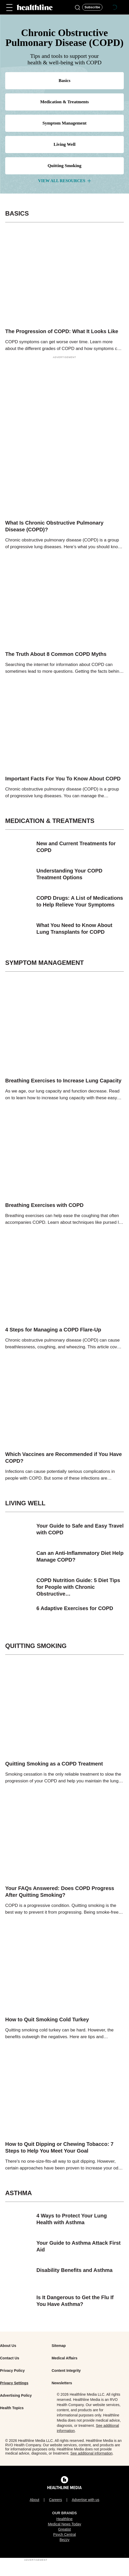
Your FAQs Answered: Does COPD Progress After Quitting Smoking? (59, 1891)
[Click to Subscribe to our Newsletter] (92, 7)
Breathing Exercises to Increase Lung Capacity (63, 1080)
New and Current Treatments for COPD (76, 847)
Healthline (64, 2519)
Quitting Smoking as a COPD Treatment (54, 1764)
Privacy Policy (12, 2370)
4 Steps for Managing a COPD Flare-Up (53, 1329)
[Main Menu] (9, 7)
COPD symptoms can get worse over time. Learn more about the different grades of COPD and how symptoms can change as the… (63, 345)
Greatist (64, 2529)
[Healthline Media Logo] (64, 2487)
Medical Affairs (64, 2358)
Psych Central (64, 2534)
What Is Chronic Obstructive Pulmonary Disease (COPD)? (54, 526)
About (34, 2500)
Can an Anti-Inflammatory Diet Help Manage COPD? (80, 1556)
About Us (8, 2346)
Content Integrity (66, 2370)
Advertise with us (85, 2500)
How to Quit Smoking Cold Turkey (47, 2019)
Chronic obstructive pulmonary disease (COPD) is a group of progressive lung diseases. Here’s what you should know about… (63, 544)
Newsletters (61, 2383)
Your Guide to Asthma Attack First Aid (78, 2246)
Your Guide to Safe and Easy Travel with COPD (80, 1529)
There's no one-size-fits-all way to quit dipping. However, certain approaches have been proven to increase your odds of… (64, 2165)
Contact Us (9, 2358)
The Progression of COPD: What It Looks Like (61, 331)
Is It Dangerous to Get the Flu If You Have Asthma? (75, 2301)
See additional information (91, 2453)
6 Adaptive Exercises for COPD (74, 1608)
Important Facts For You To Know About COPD (63, 778)
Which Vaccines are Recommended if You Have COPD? (63, 1457)
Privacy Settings (14, 2383)
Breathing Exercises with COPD (44, 1205)
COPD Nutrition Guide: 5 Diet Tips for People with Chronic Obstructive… (78, 1587)
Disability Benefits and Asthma (74, 2270)
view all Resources (64, 180)
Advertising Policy (16, 2395)
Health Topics (12, 2408)
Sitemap (58, 2346)
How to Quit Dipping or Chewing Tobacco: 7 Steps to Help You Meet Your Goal (59, 2147)
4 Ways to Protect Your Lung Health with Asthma (71, 2219)
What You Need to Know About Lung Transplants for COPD (74, 928)
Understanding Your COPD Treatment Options (69, 874)
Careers (55, 2500)
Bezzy (64, 2540)
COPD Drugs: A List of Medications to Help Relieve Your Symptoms (79, 901)
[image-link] (64, 279)
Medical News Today (64, 2524)
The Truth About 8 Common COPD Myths (55, 654)
